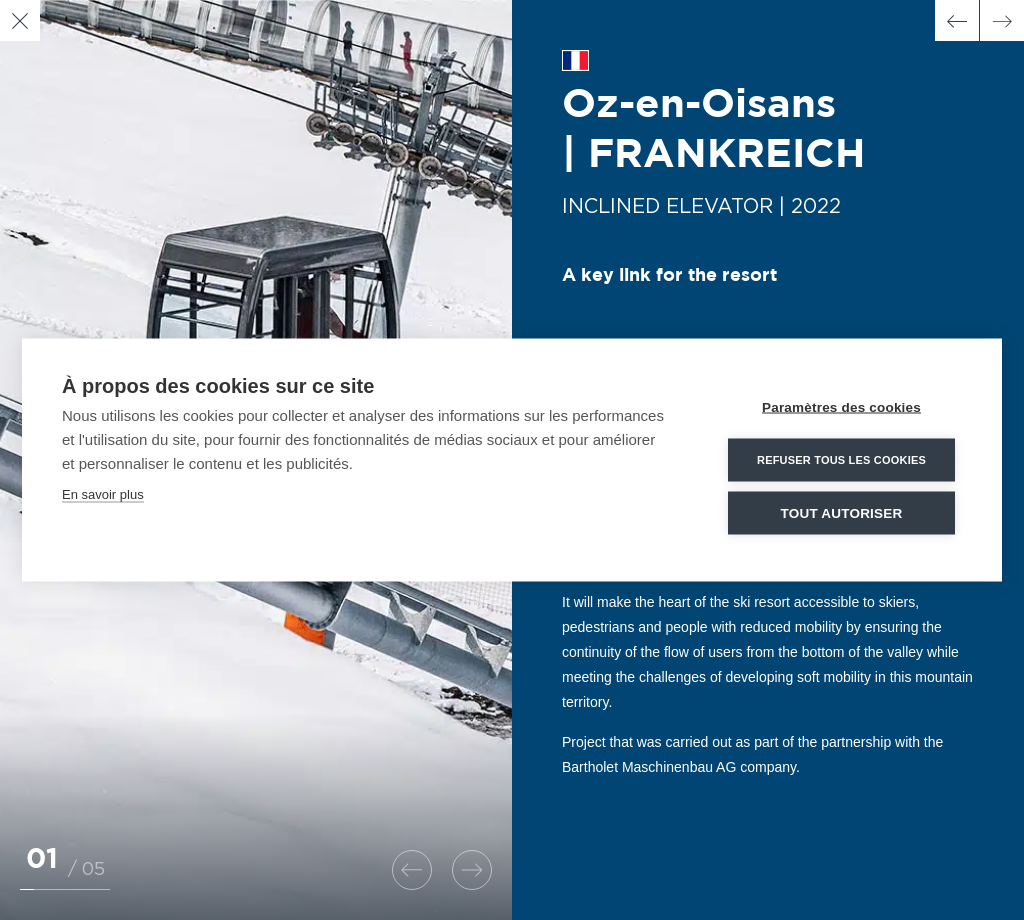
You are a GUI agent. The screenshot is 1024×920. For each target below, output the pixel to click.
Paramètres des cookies (841, 406)
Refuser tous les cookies (841, 459)
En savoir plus (103, 493)
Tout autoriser (842, 512)
